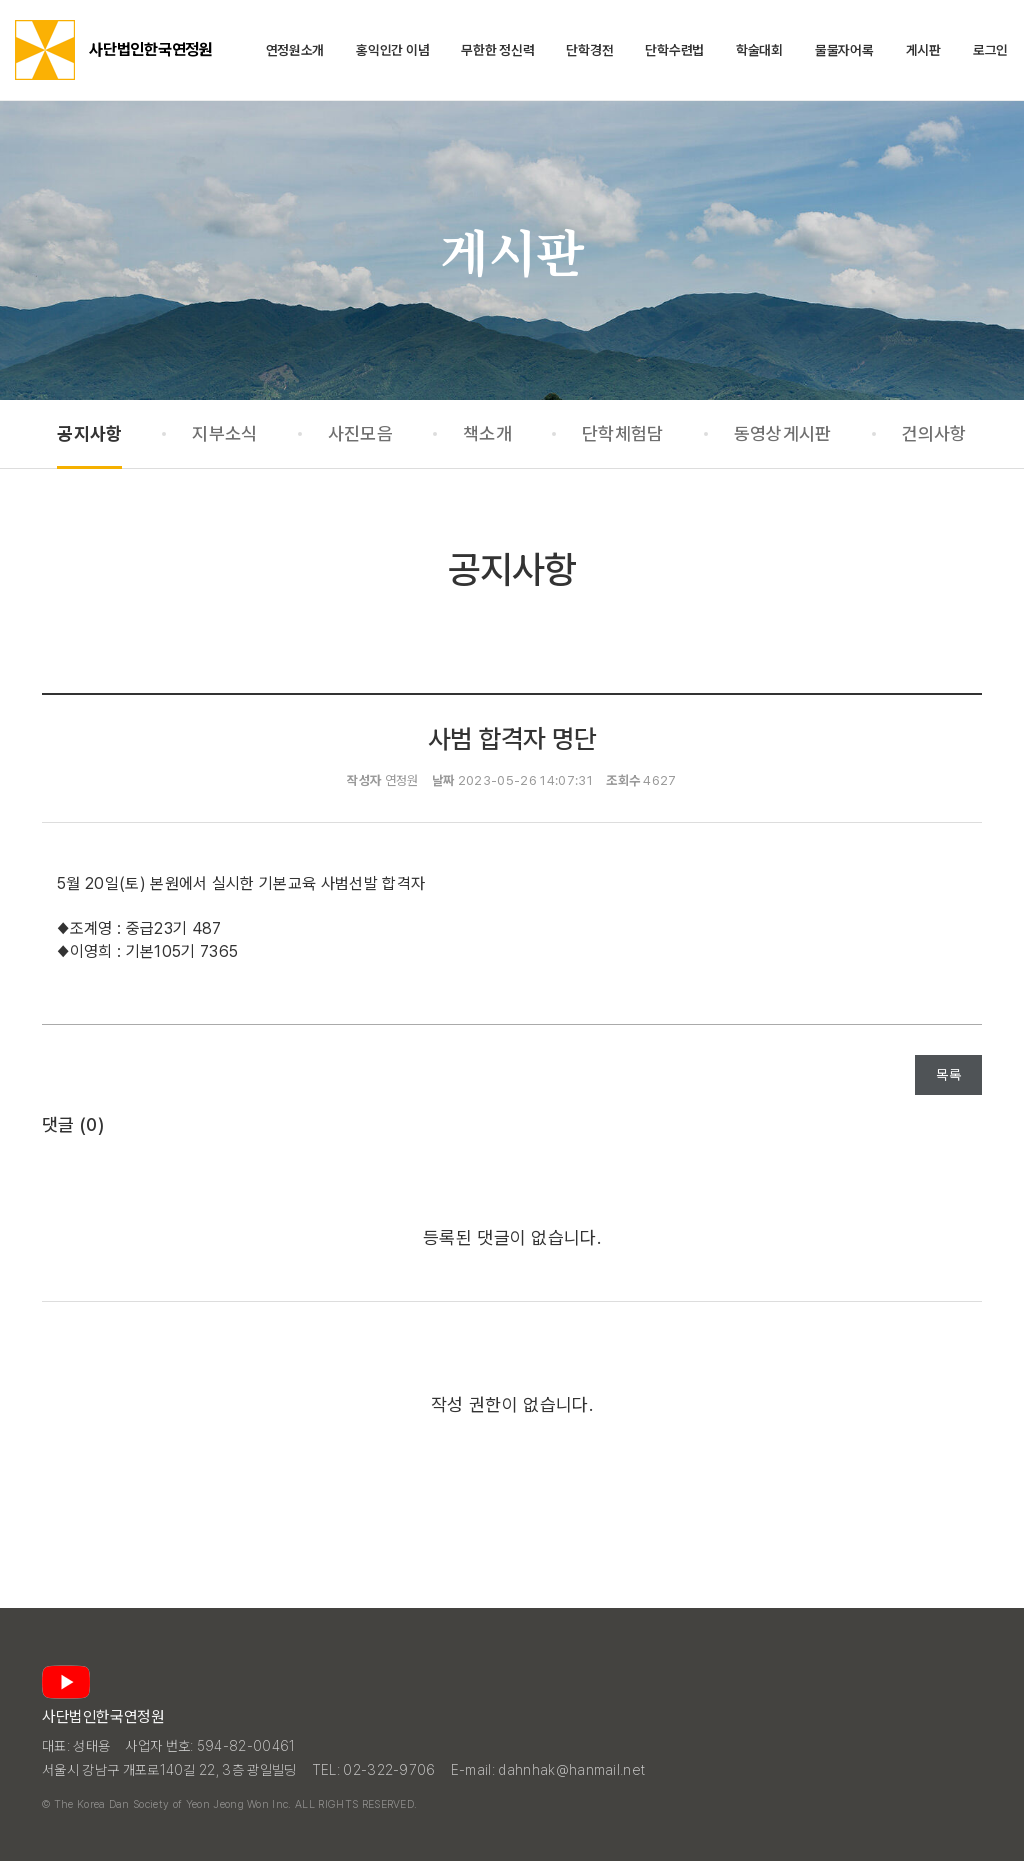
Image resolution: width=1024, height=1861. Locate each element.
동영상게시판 (783, 433)
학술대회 (759, 50)
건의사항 (934, 433)
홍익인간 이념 (392, 50)
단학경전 (589, 50)
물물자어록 (844, 50)
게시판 (923, 50)
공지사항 (89, 433)
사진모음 (360, 433)
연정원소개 (295, 50)
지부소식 (224, 433)
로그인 (990, 50)
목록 (948, 1075)
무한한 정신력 (497, 50)
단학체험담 (623, 433)
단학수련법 (674, 50)
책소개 (487, 433)
